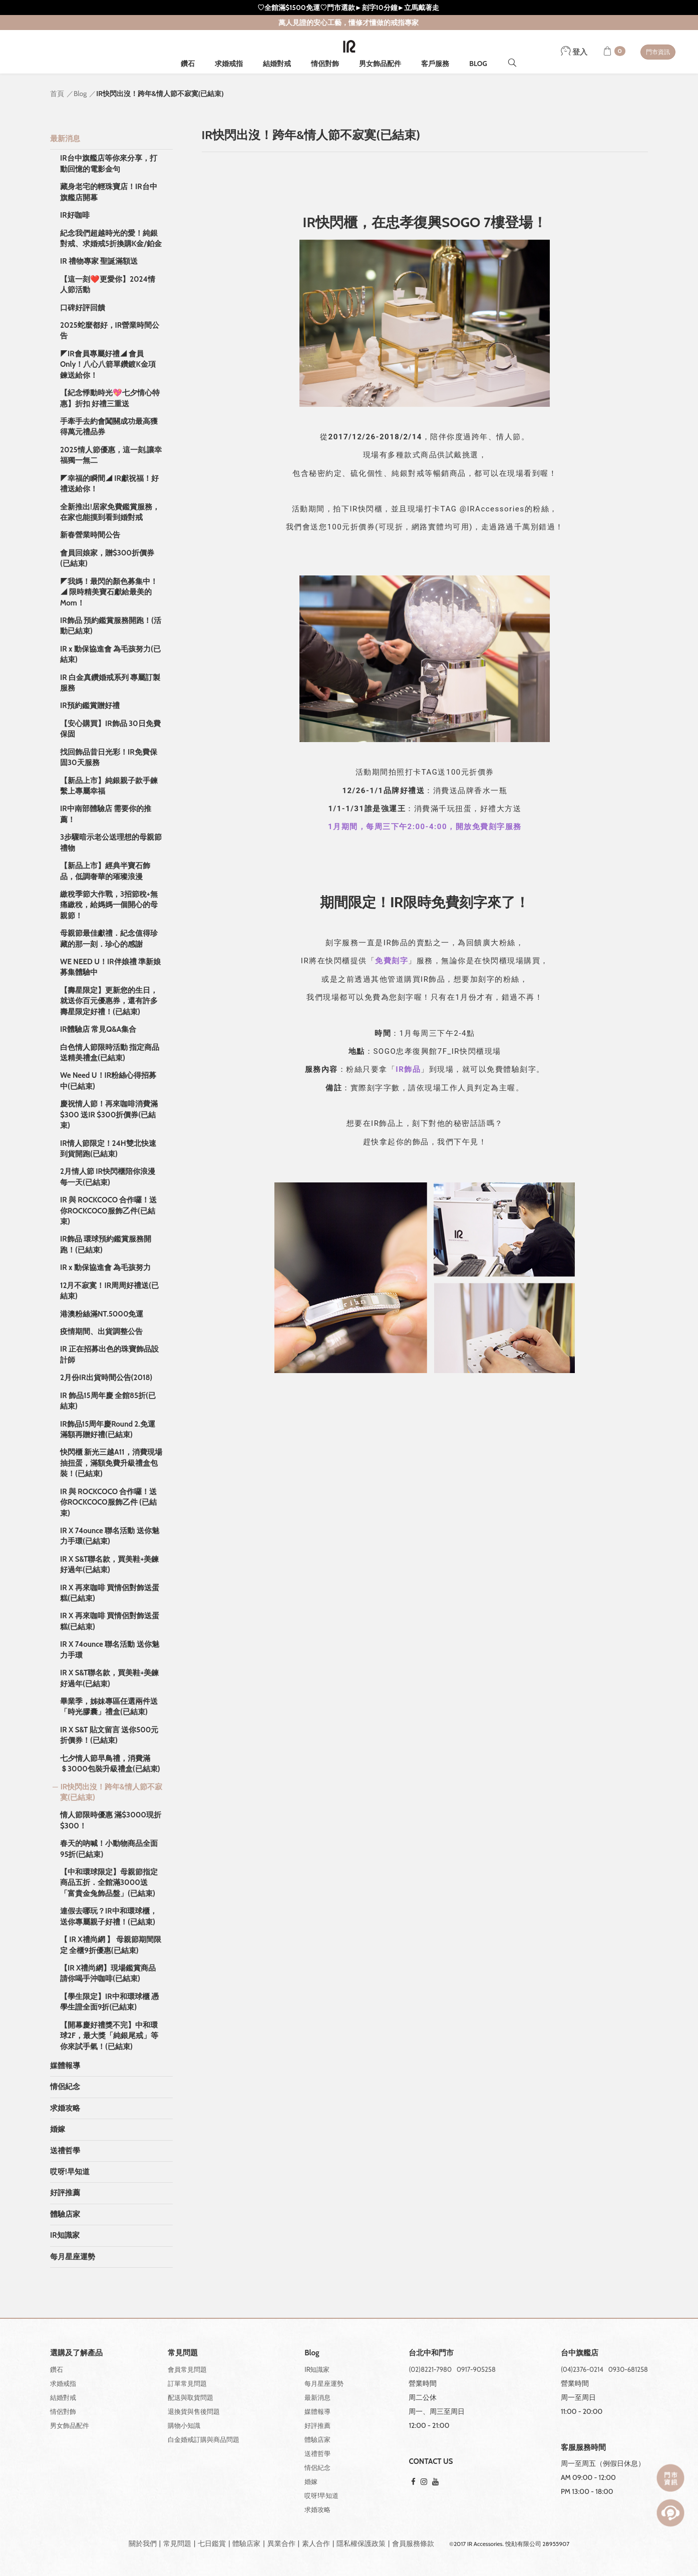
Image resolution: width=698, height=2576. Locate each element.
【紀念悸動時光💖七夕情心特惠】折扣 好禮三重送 (110, 398)
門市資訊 (658, 52)
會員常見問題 (187, 2369)
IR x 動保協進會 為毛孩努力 (105, 1267)
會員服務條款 (413, 2543)
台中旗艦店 (579, 2353)
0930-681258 (628, 2369)
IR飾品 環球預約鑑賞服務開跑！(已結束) (105, 1244)
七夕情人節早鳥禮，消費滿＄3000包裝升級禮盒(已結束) (110, 1763)
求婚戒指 (229, 63)
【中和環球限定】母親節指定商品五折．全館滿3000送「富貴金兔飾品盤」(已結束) (109, 1882)
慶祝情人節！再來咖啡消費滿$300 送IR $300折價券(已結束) (109, 1114)
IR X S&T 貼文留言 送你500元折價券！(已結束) (109, 1735)
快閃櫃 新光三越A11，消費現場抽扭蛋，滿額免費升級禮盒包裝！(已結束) (111, 1463)
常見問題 (177, 2543)
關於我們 (143, 2543)
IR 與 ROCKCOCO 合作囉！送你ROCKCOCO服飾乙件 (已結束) (108, 1502)
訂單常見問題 (187, 2383)
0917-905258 (476, 2369)
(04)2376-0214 (582, 2369)
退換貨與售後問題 (194, 2411)
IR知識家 (65, 2235)
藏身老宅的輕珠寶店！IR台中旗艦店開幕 (108, 192)
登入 (574, 52)
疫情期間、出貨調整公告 (101, 1331)
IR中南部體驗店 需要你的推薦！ (105, 814)
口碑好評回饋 (82, 307)
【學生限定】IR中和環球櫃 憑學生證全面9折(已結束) (109, 2002)
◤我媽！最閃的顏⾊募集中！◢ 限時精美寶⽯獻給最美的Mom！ (109, 592)
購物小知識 (184, 2425)
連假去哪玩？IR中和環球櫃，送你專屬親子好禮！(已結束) (108, 1916)
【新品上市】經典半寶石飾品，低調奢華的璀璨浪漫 (105, 871)
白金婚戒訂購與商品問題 (203, 2439)
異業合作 (281, 2543)
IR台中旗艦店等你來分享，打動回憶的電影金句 (108, 163)
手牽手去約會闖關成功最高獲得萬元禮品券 (109, 426)
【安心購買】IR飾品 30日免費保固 (110, 729)
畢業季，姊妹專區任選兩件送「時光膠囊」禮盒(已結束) (109, 1706)
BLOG (478, 63)
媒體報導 (65, 2065)
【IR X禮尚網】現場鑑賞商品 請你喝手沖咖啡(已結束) (108, 1973)
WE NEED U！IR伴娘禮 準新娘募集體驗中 (110, 967)
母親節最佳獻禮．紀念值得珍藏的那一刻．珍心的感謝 (109, 938)
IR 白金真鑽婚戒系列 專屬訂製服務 (110, 683)
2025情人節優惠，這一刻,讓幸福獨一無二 (111, 455)
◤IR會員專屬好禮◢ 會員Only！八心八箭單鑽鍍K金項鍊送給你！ (108, 364)
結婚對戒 (277, 63)
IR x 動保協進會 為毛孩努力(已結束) (110, 654)
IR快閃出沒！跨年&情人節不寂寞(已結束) (111, 1792)
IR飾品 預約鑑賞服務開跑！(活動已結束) (110, 625)
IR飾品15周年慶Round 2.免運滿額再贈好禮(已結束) (107, 1429)
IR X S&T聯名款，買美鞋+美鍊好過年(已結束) (109, 1564)
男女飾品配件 (380, 63)
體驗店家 (65, 2214)
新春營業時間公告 (90, 534)
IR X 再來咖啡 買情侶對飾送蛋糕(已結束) (109, 1593)
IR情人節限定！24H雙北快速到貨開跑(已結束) (108, 1148)
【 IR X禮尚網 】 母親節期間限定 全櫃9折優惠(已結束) (110, 1945)
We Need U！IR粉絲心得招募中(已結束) (108, 1080)
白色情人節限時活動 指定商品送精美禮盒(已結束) (109, 1052)
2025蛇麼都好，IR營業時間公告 (109, 330)
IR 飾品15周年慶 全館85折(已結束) (108, 1401)
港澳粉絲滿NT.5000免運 (102, 1314)
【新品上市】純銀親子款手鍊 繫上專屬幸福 (109, 786)
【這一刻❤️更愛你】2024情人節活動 (107, 284)
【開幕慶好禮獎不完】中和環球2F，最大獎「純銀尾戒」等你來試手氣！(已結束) (109, 2036)
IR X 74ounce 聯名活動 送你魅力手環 (109, 1649)
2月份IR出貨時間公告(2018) (106, 1377)
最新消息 (65, 138)
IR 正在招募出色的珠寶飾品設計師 (109, 1354)
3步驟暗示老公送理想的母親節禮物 (111, 842)
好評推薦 (65, 2192)
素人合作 (316, 2543)
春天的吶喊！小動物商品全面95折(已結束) (109, 1848)
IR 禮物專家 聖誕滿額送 (99, 261)
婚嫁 (57, 2129)
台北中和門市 (431, 2353)
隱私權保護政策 (361, 2543)
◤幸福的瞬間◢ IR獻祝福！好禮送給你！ (109, 483)
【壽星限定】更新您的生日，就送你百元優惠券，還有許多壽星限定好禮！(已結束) (109, 1001)
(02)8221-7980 (430, 2369)
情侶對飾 (325, 63)
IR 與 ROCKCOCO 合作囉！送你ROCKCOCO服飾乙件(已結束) (108, 1210)
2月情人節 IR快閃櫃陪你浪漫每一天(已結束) (107, 1176)
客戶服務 (435, 63)
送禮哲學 (65, 2150)
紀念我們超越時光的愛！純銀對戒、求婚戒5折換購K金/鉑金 (111, 238)
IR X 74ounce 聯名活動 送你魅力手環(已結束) (109, 1536)
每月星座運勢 (72, 2256)
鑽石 (188, 63)
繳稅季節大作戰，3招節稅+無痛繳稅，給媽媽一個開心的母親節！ (109, 905)
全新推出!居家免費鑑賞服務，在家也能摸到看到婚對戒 (110, 512)
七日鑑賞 (212, 2543)
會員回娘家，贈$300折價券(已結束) (107, 558)
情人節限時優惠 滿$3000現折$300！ (110, 1820)
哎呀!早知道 (70, 2171)
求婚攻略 (65, 2108)
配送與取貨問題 (190, 2397)
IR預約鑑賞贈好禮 (90, 705)
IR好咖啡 (75, 215)
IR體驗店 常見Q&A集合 (98, 1029)
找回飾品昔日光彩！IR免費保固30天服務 (108, 757)
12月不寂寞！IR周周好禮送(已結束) (109, 1291)
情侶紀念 (65, 2086)
